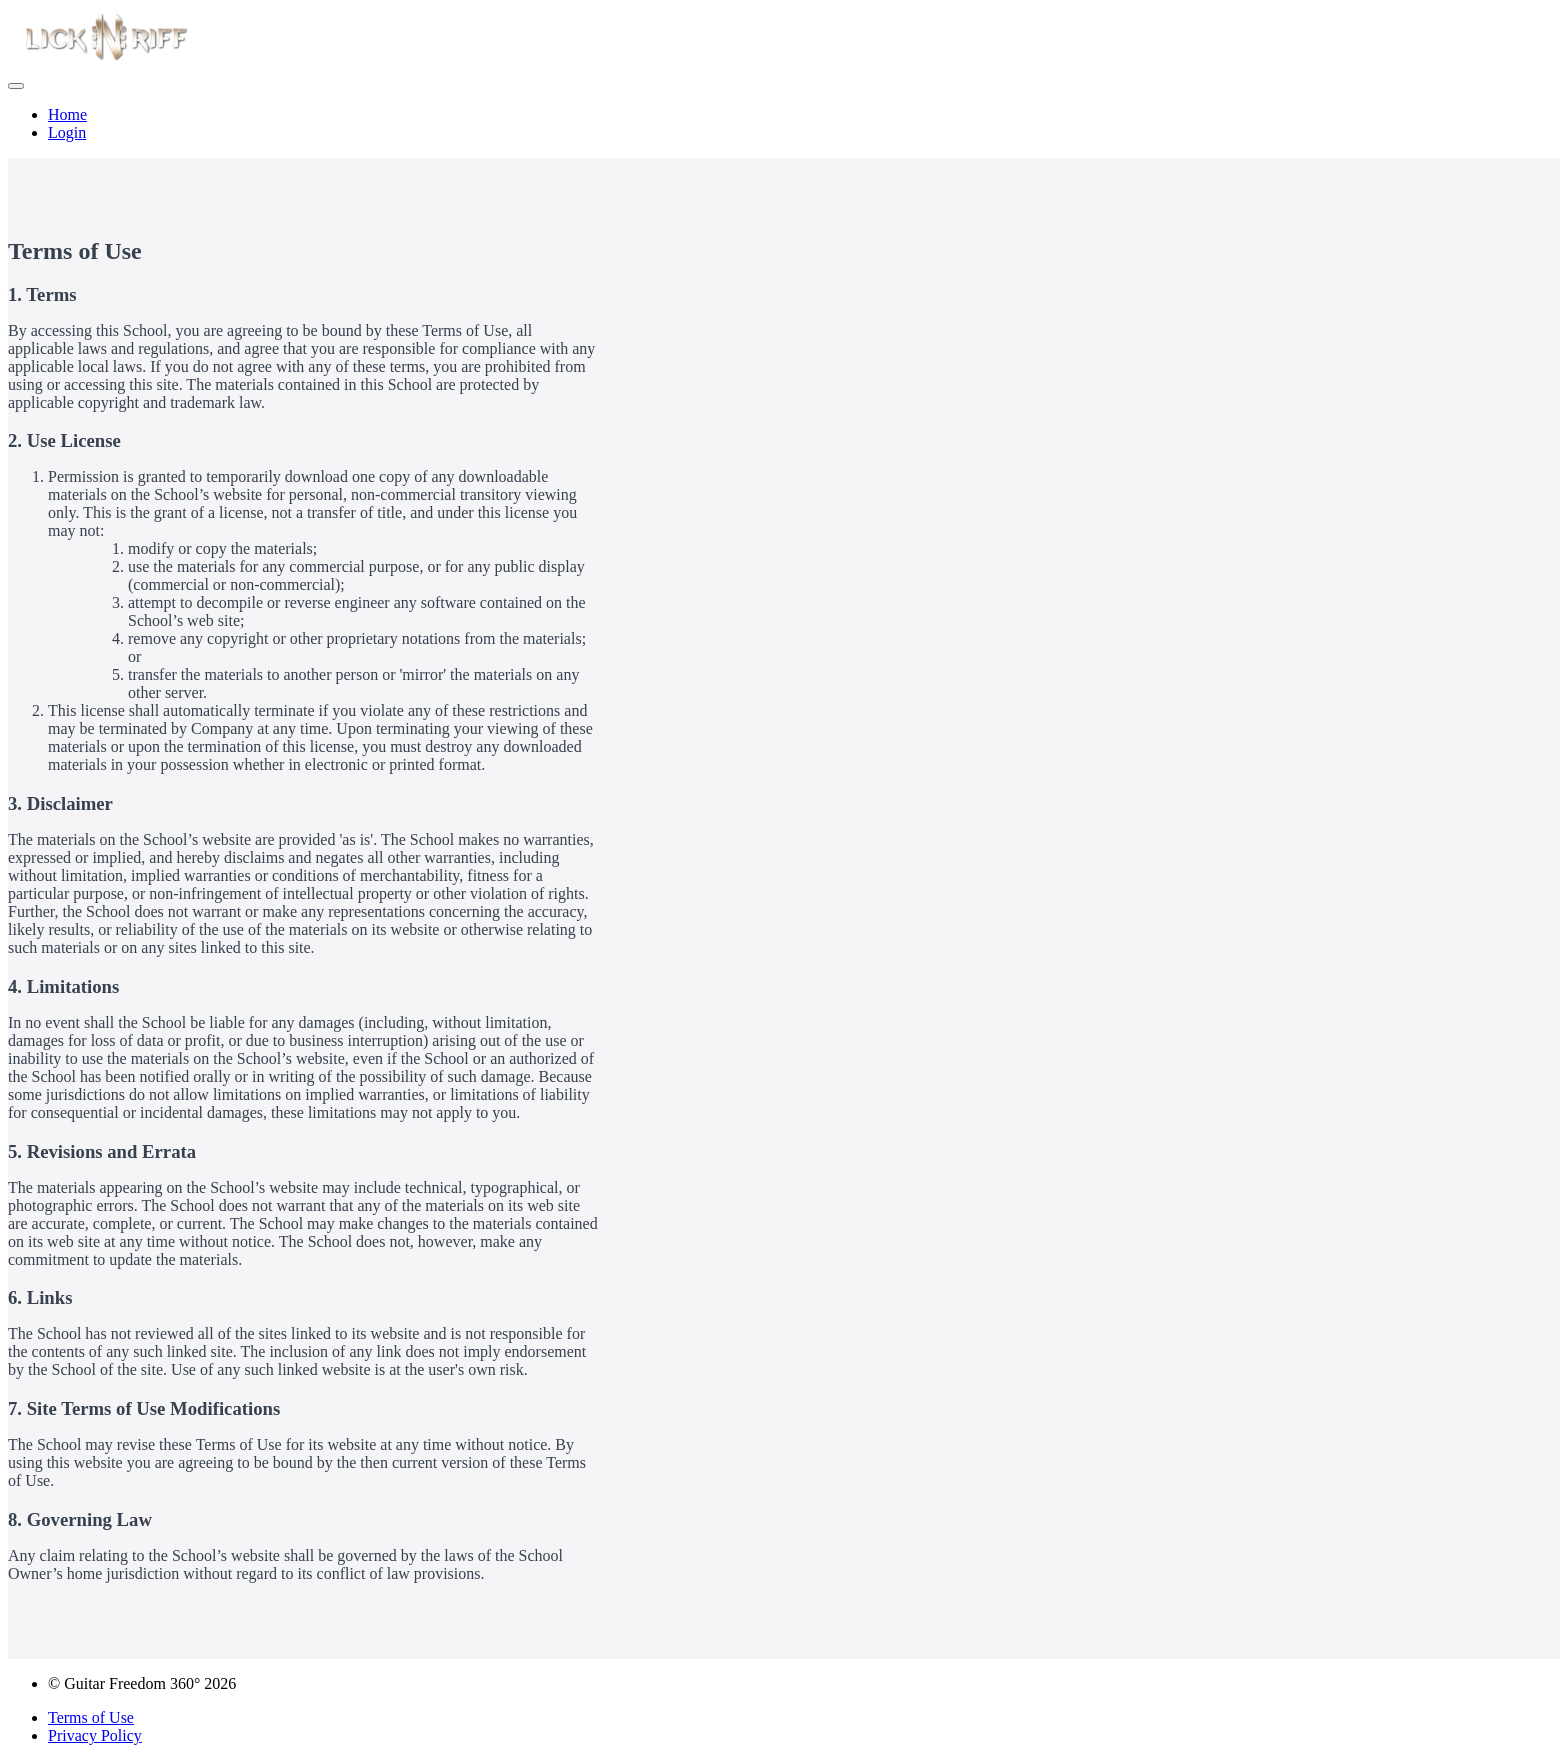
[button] (16, 86)
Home (67, 114)
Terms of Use (91, 1717)
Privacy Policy (95, 1735)
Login (67, 132)
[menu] (784, 124)
